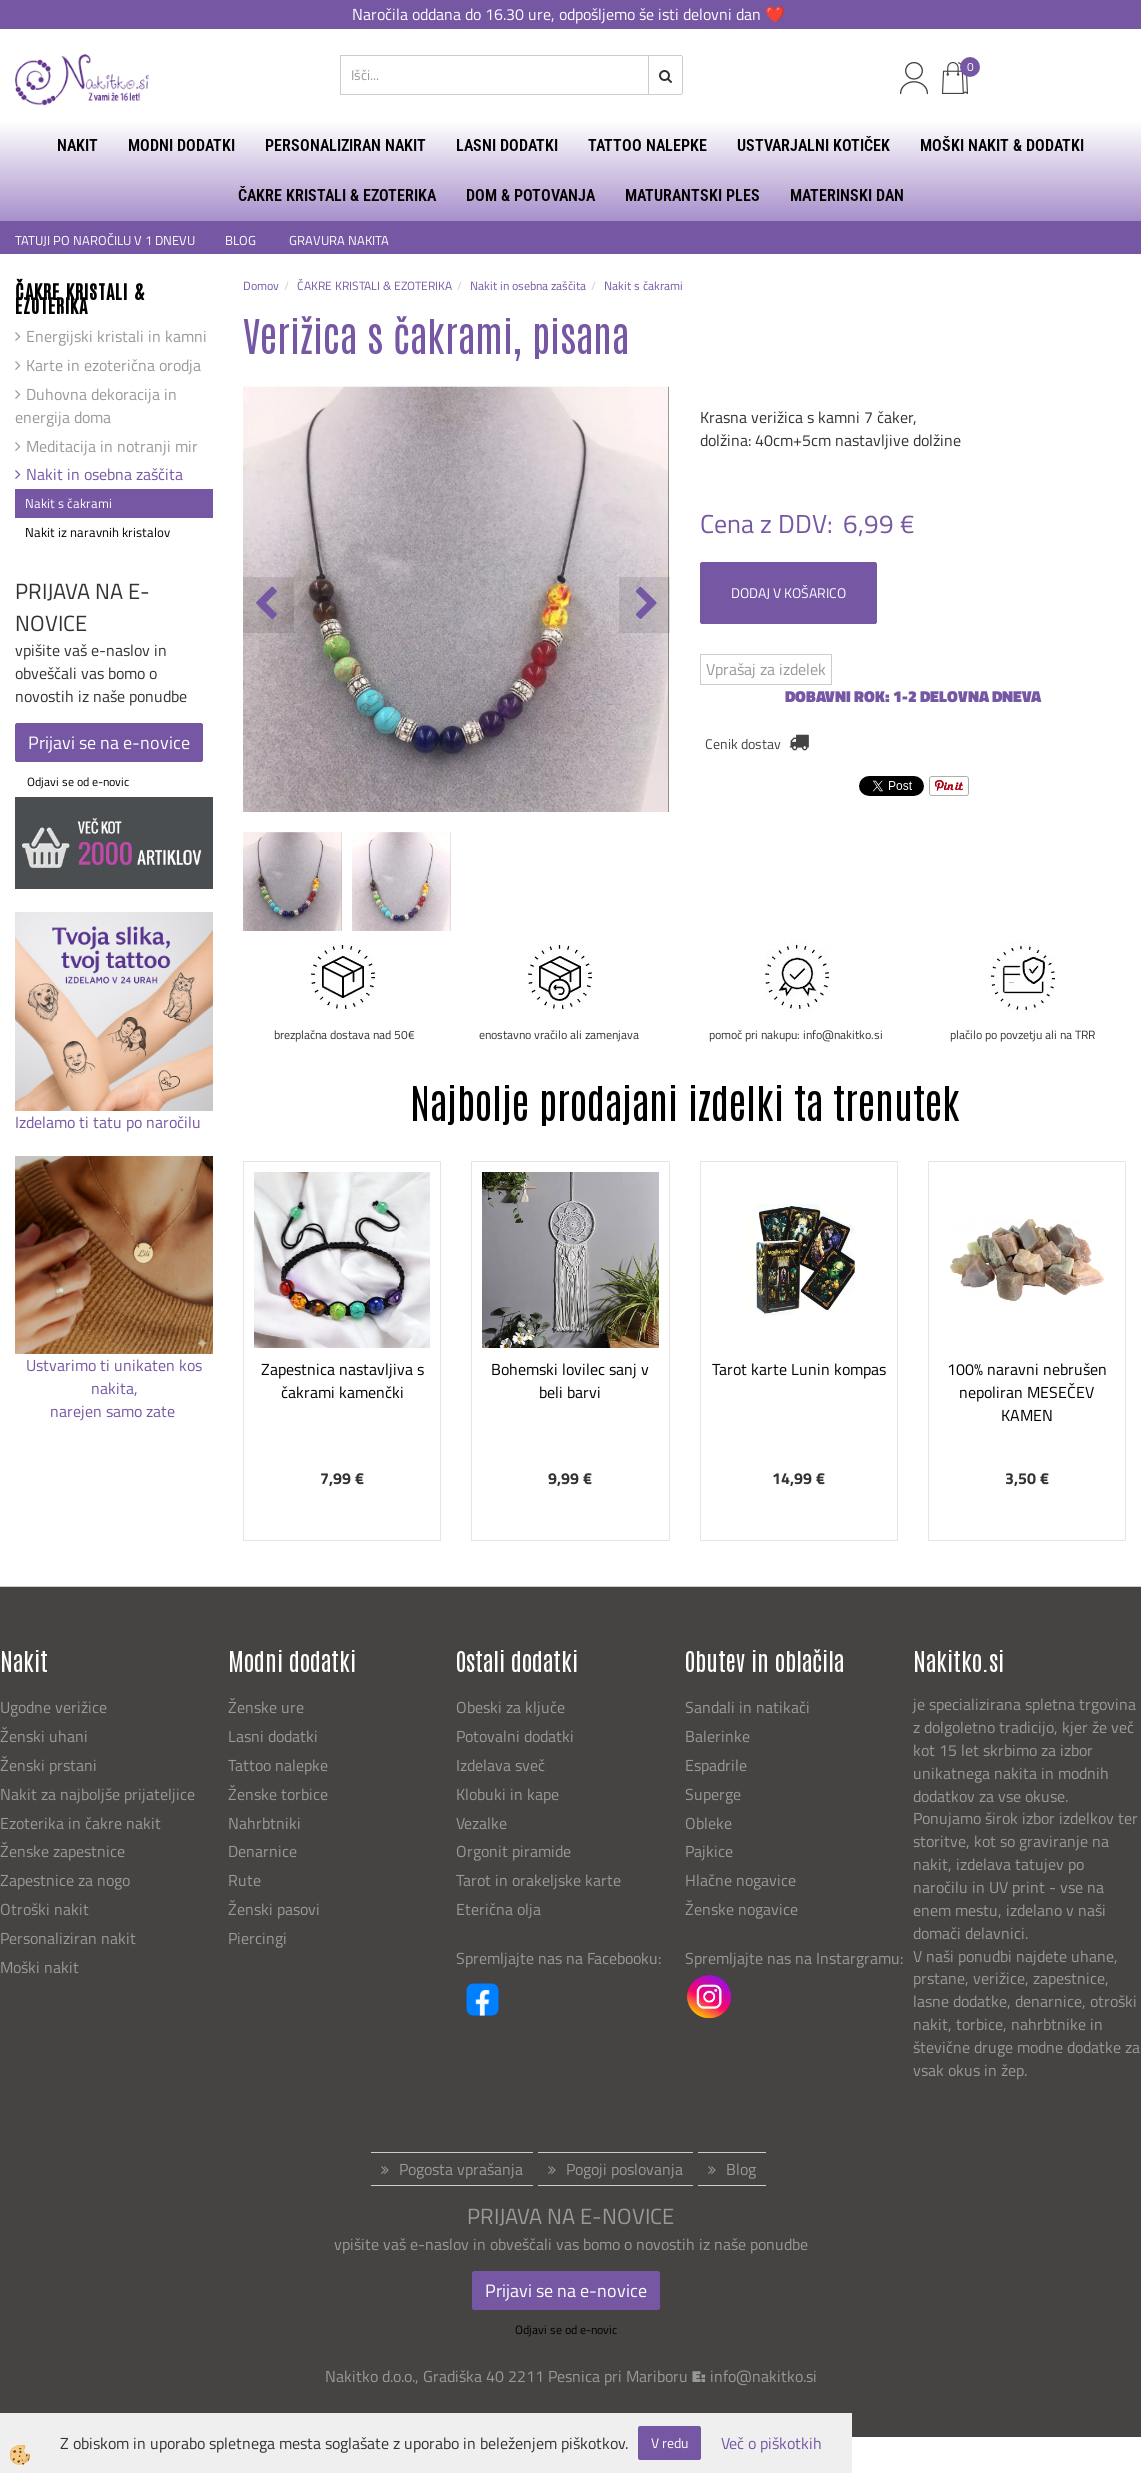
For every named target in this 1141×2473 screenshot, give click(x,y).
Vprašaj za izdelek (766, 669)
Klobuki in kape (507, 1794)
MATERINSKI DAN (847, 195)
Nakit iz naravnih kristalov (97, 532)
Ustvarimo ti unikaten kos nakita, (114, 1376)
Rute (244, 1880)
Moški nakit (41, 1967)
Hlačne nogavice (740, 1880)
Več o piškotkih (771, 2443)
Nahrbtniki (264, 1823)
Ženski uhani (46, 1736)
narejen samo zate (114, 1411)
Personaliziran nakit (68, 1938)
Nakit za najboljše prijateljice (97, 1794)
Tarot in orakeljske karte (538, 1880)
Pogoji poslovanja (624, 2169)
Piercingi (257, 1938)
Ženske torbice (278, 1794)
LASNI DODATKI (507, 145)
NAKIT (77, 145)
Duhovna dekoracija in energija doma (96, 405)
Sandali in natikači (749, 1707)
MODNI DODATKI (181, 145)
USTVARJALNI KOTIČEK (813, 145)
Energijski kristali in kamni (116, 336)
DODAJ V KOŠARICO (788, 592)
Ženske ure (268, 1707)
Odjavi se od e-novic (78, 781)
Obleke (708, 1823)
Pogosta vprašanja (461, 2169)
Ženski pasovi (276, 1909)
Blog (741, 2169)
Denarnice (262, 1851)
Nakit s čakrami (68, 503)
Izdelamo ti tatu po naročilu (110, 1122)
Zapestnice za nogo (67, 1880)
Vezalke (481, 1823)
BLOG (242, 240)
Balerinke (717, 1736)
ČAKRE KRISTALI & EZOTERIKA (337, 195)
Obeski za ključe (510, 1707)
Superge (713, 1794)
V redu (669, 2442)
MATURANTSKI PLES (692, 195)
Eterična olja (498, 1909)
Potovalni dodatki (515, 1736)
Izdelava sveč (500, 1765)
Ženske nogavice (741, 1909)
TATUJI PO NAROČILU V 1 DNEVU (105, 240)
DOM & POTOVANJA (530, 195)
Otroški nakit (44, 1909)
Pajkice (709, 1851)
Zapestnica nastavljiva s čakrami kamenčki (342, 1380)
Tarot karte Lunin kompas (799, 1369)
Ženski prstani (50, 1765)
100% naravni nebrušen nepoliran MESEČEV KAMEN (1027, 1392)
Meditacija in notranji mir (112, 446)
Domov (261, 285)
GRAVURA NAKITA (339, 240)
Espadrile (716, 1765)
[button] (644, 605)
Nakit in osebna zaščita (104, 474)
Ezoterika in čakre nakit (82, 1823)
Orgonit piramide (513, 1851)
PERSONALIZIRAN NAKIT (345, 145)
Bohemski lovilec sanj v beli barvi (570, 1380)
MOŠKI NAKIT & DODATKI (1002, 145)
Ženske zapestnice (64, 1851)
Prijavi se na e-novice (109, 742)
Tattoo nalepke (278, 1765)
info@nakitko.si (763, 2376)
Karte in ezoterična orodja (113, 365)
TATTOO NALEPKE (647, 145)
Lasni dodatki (273, 1736)
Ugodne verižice (53, 1707)
